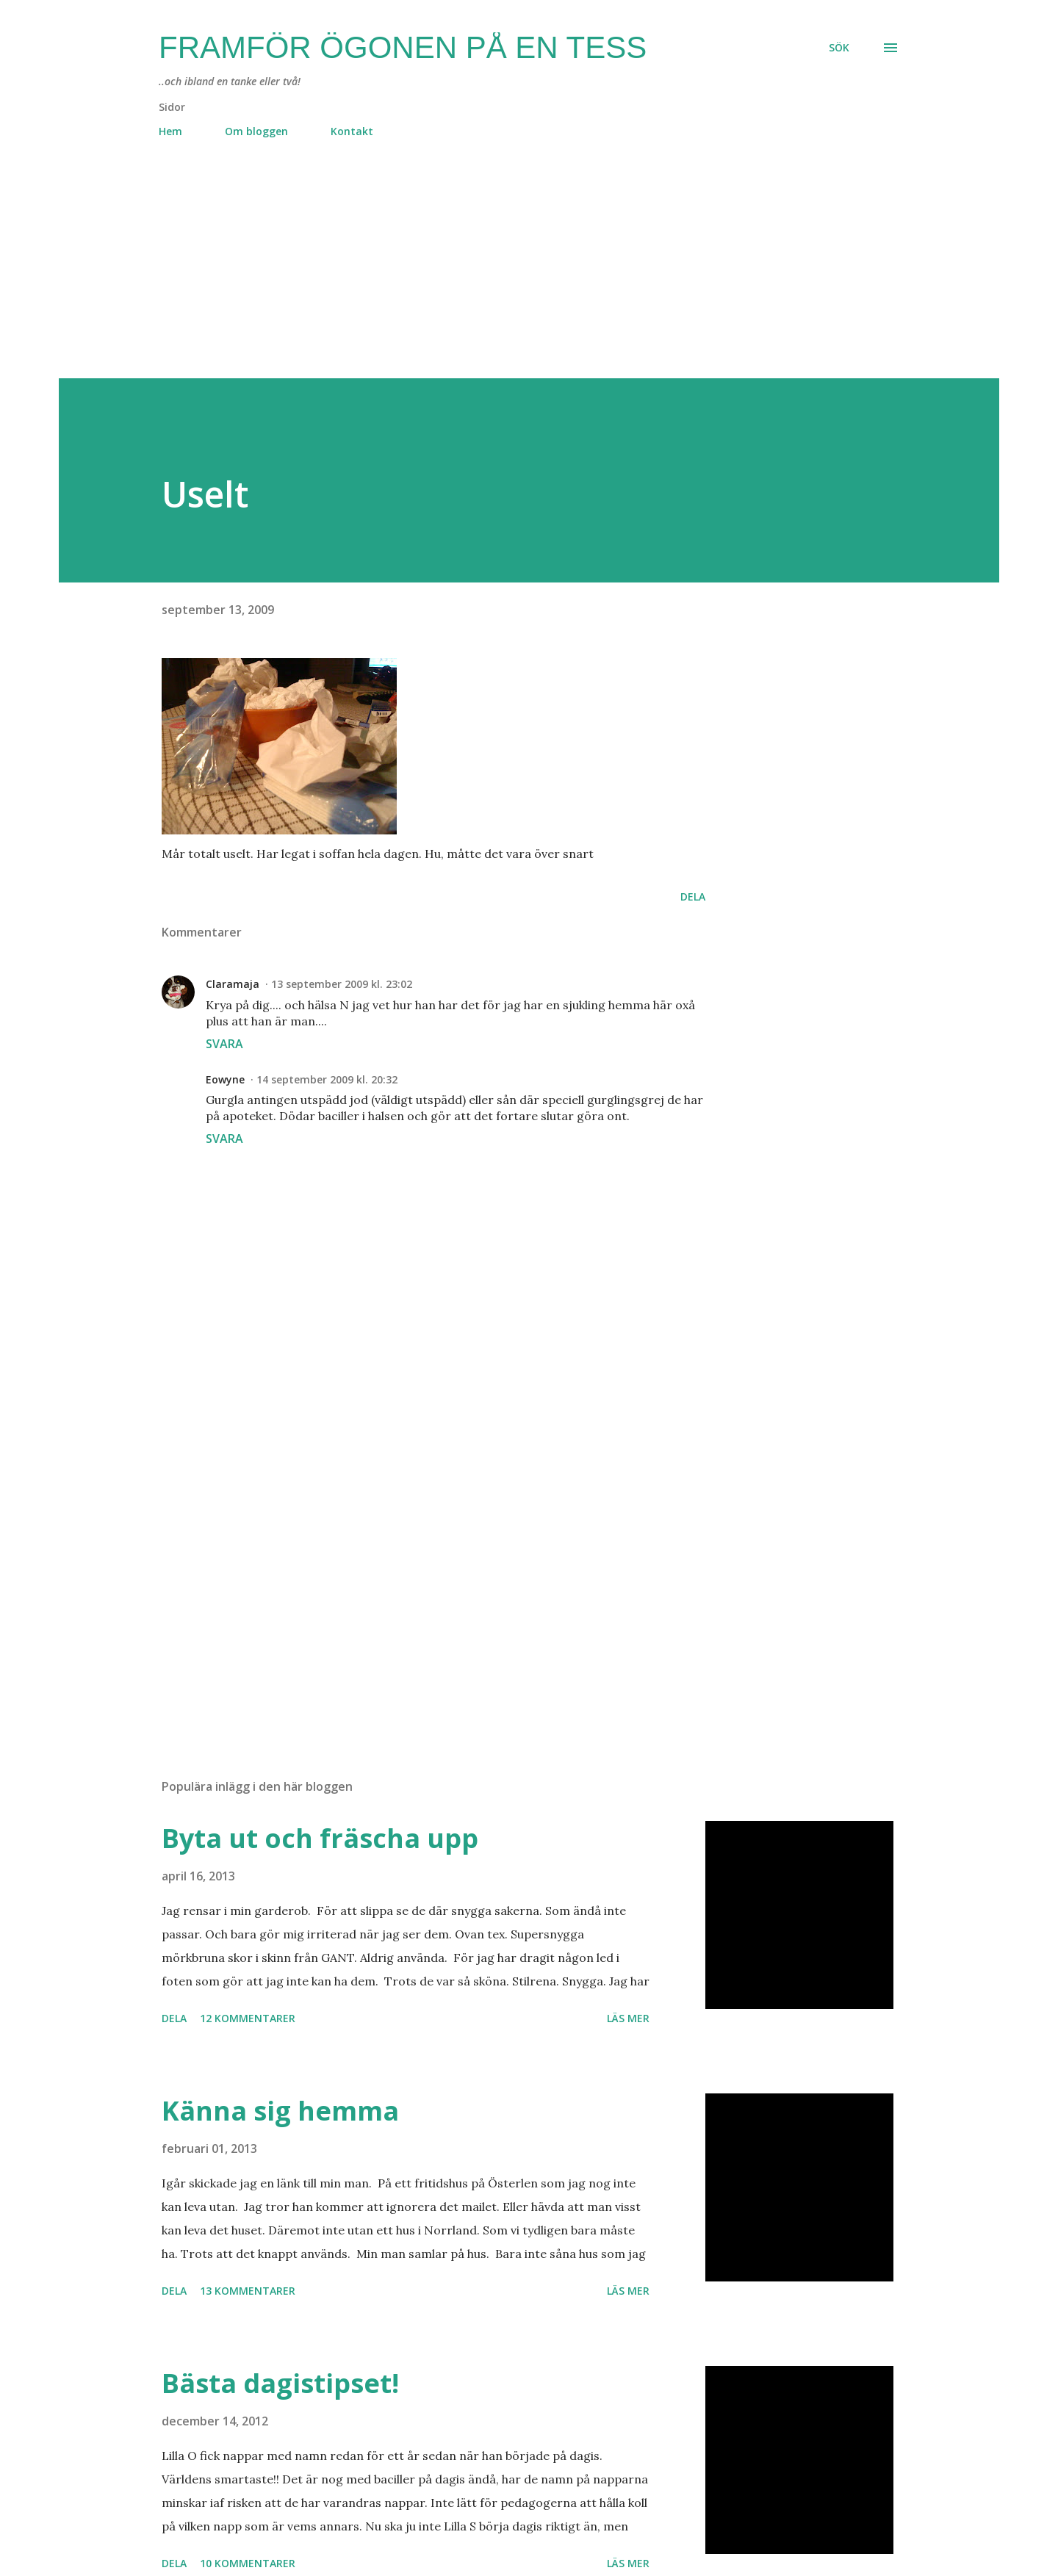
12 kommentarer (247, 2018)
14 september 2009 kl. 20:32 (326, 1079)
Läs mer (628, 2018)
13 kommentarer (247, 2291)
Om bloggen (256, 131)
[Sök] (839, 47)
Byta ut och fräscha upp (320, 1838)
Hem (170, 131)
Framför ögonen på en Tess (403, 47)
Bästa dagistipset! (280, 2383)
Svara (224, 1044)
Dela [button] (692, 896)
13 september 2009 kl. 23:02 (341, 984)
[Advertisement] (499, 275)
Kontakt (352, 131)
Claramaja (232, 984)
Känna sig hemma (280, 2111)
